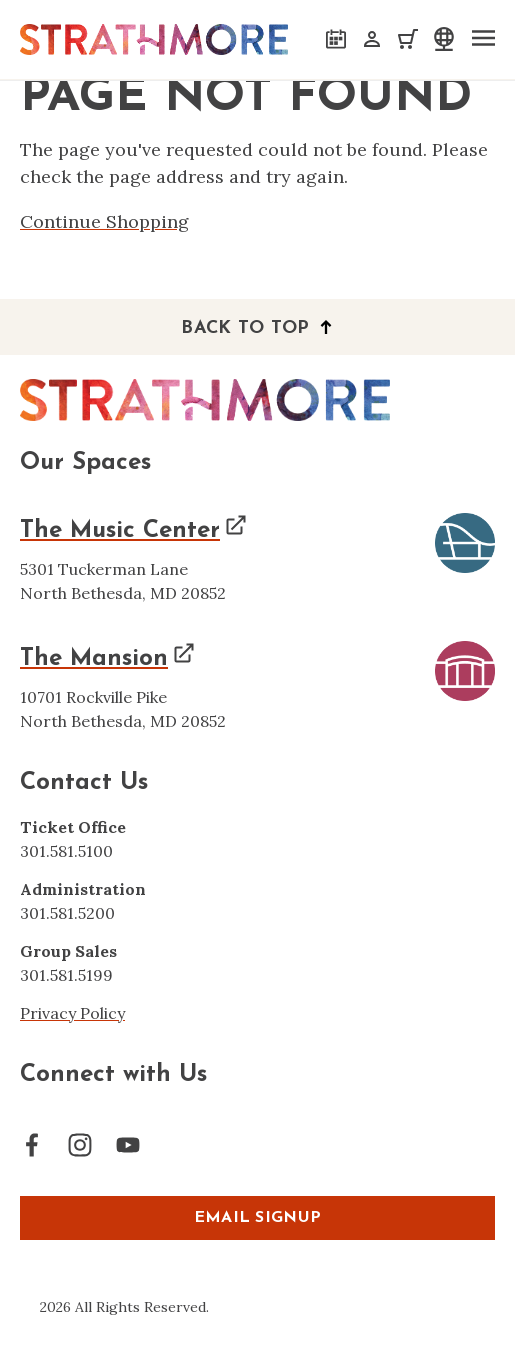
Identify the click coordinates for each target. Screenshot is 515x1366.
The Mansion (94, 659)
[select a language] (442, 39)
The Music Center (120, 531)
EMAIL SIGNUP (258, 1218)
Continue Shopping (104, 221)
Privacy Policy (72, 1013)
